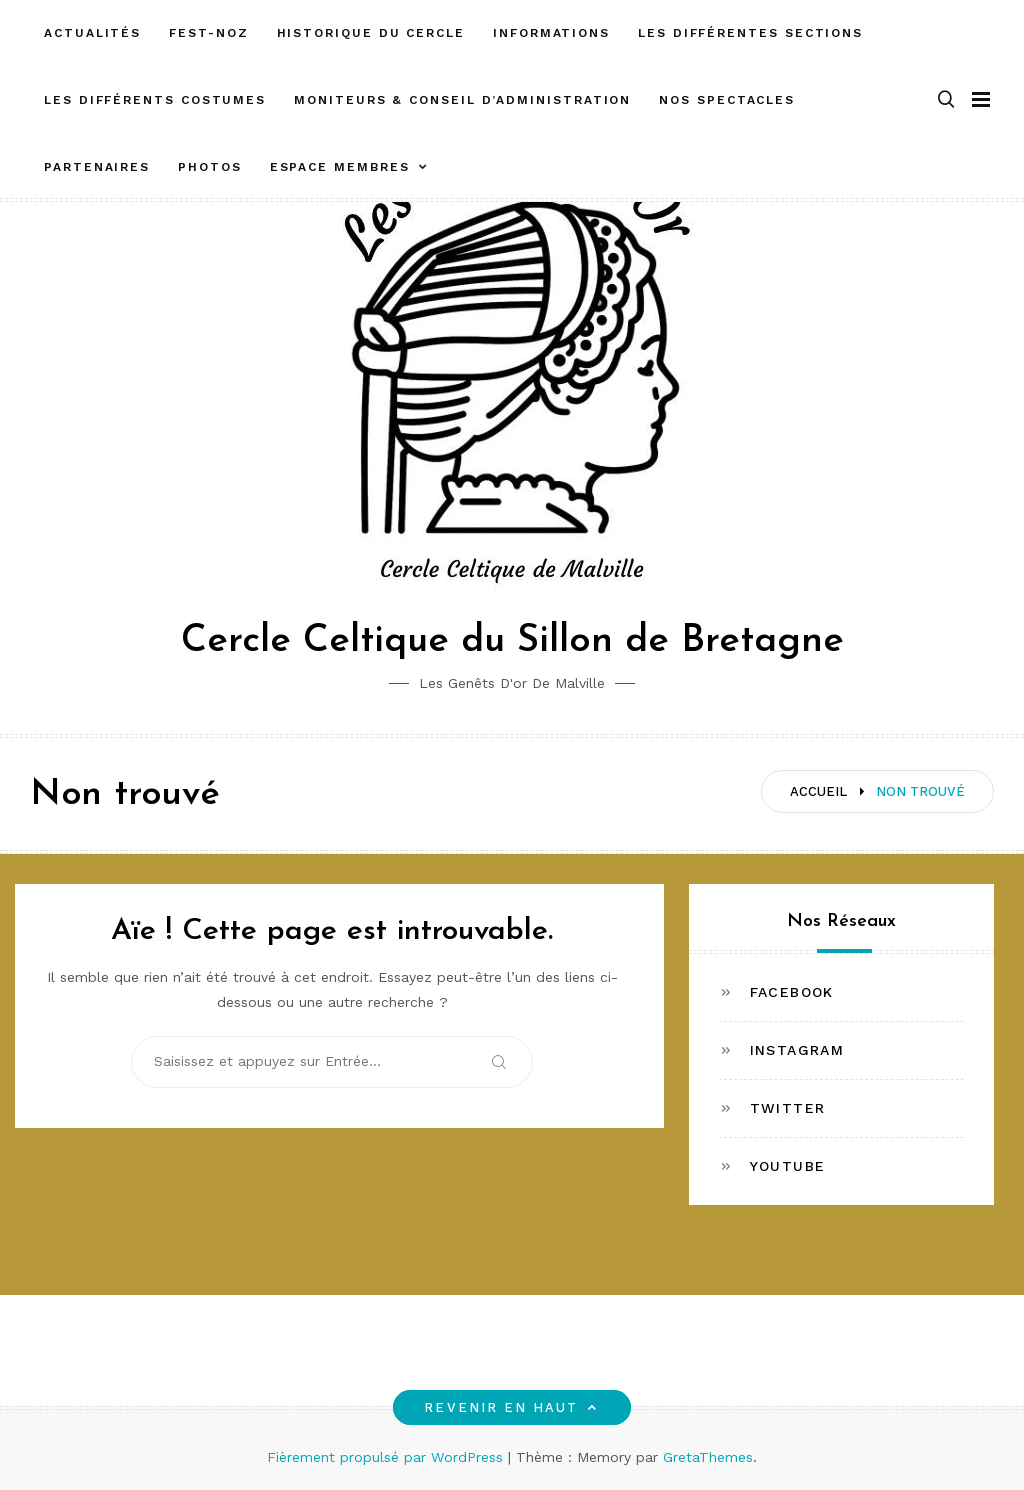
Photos (210, 167)
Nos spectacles (727, 100)
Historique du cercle (371, 33)
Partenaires (97, 167)
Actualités (92, 33)
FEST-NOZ (208, 33)
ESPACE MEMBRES (340, 167)
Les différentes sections (750, 33)
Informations (551, 33)
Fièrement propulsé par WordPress (387, 1457)
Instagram (797, 1050)
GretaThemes (708, 1457)
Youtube (788, 1166)
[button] (946, 100)
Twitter (788, 1108)
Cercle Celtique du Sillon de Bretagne (512, 641)
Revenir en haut (511, 1407)
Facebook (792, 992)
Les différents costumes (155, 100)
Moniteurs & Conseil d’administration (462, 100)
